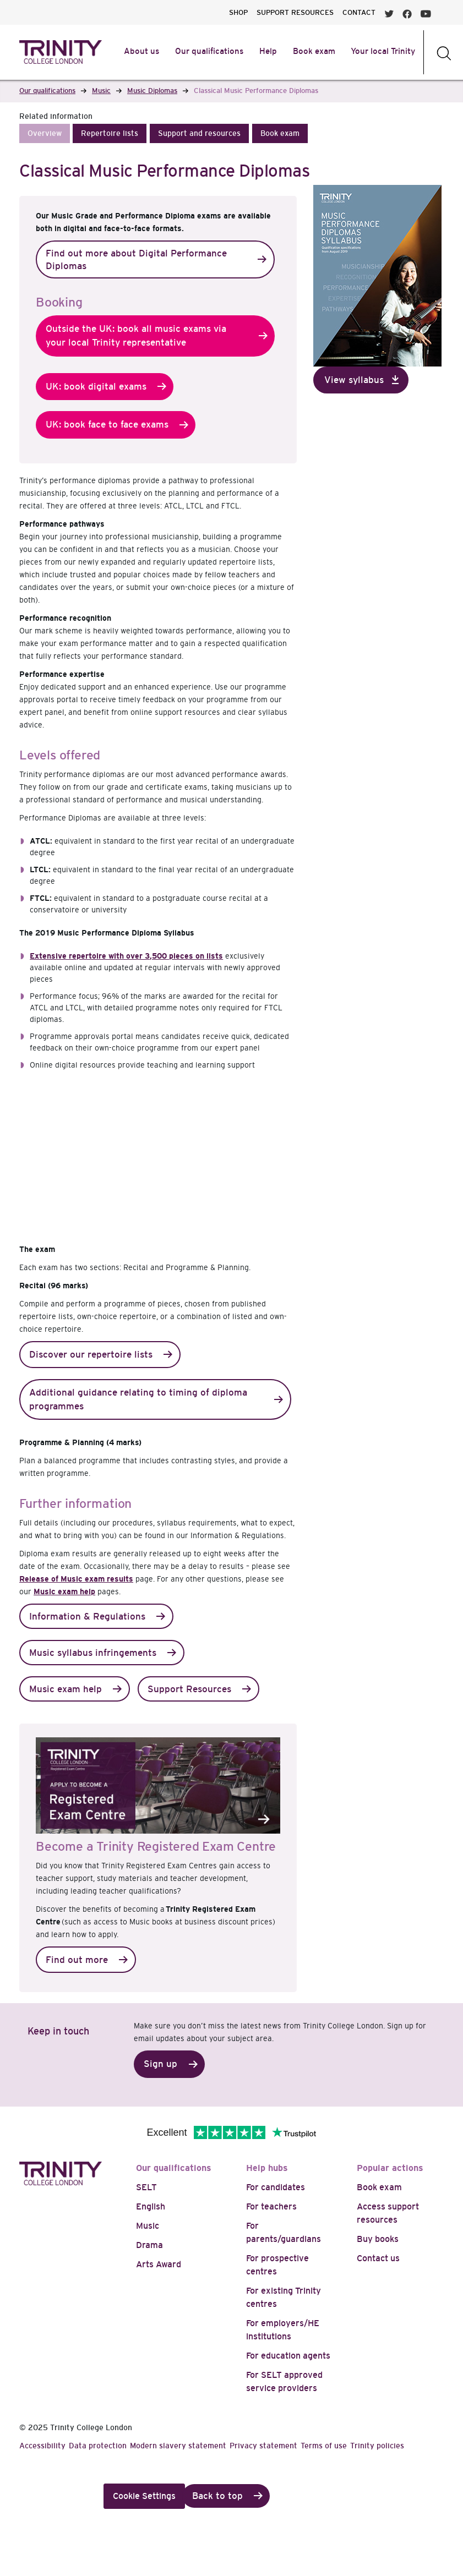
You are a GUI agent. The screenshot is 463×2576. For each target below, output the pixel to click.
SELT (146, 2187)
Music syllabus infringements (92, 1653)
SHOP (238, 12)
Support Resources (189, 1689)
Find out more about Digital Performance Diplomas (136, 259)
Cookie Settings (144, 2496)
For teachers (271, 2206)
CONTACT (358, 12)
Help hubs (267, 2168)
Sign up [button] (160, 2064)
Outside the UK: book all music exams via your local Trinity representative (136, 336)
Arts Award (158, 2264)
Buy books (378, 2239)
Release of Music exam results (76, 1578)
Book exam (379, 2187)
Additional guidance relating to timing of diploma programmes (138, 1399)
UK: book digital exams (96, 386)
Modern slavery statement (178, 2445)
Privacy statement (263, 2445)
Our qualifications (173, 2168)
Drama (149, 2245)
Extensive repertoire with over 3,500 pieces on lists (126, 955)
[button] (44, 133)
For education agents (288, 2355)
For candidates (275, 2187)
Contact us (378, 2258)
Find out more (77, 1960)
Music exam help (64, 1591)
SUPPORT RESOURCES (295, 12)
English (150, 2206)
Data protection (98, 2445)
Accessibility (42, 2445)
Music (147, 2225)
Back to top (217, 2496)
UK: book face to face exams (107, 424)
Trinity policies (377, 2445)
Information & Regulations (87, 1616)
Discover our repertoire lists (90, 1354)
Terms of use (324, 2445)
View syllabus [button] (354, 380)
